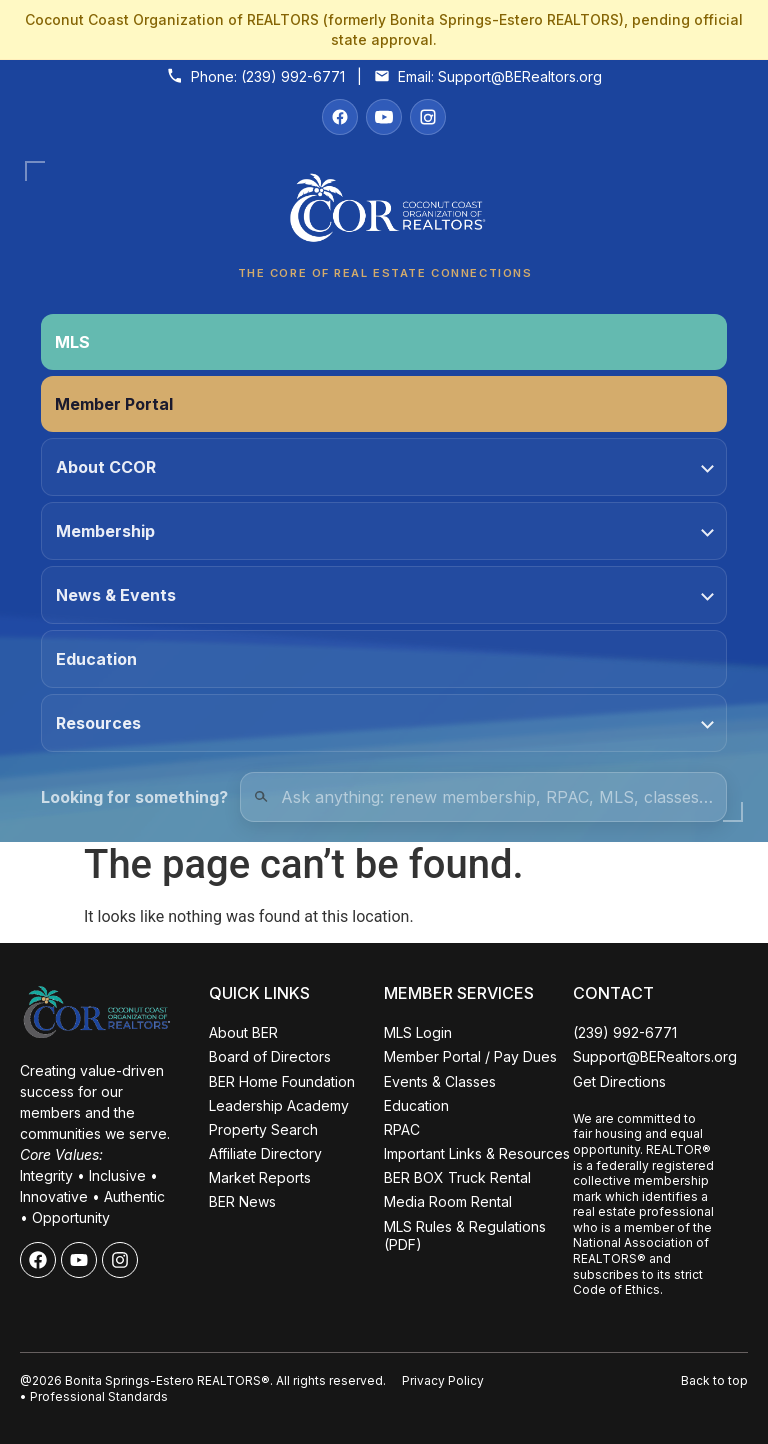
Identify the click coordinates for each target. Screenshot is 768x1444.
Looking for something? (134, 797)
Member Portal (114, 404)
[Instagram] (428, 117)
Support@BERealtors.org (520, 76)
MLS (72, 342)
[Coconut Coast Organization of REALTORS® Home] (384, 213)
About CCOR (385, 467)
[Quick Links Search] (483, 797)
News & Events (385, 595)
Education (96, 659)
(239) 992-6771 (293, 76)
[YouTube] (384, 117)
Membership (385, 531)
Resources (385, 723)
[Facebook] (340, 117)
